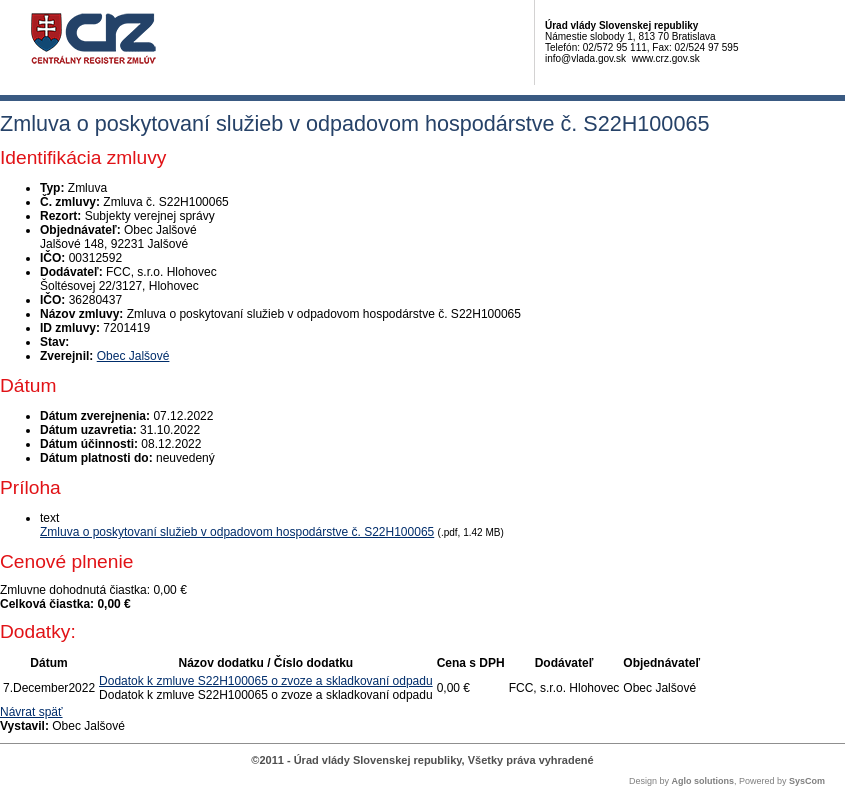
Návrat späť (31, 712)
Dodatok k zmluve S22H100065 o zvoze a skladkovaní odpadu (266, 681)
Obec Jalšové (133, 356)
